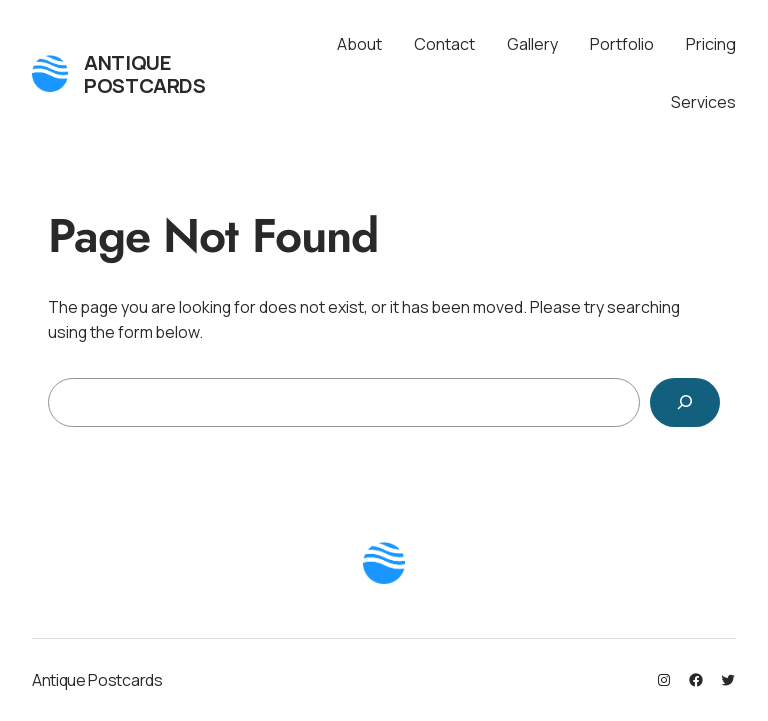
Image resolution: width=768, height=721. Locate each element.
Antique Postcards (144, 74)
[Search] (685, 402)
